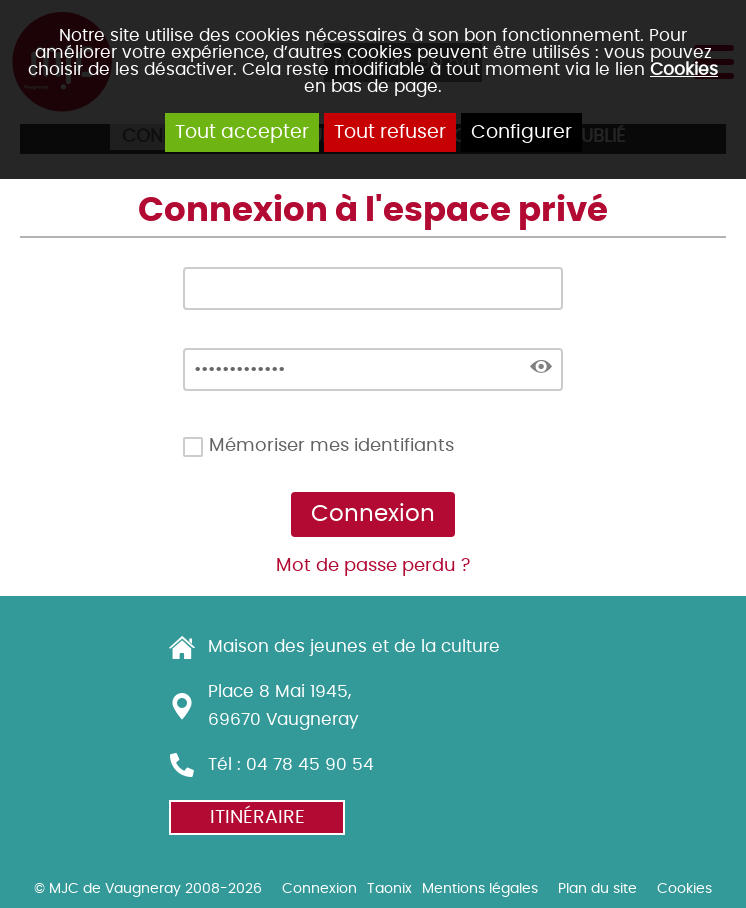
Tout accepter (242, 132)
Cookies (684, 69)
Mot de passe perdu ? (373, 566)
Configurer (521, 132)
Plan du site (597, 888)
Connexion (319, 888)
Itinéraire (257, 817)
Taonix (389, 888)
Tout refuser (390, 132)
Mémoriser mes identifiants (331, 446)
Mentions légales (480, 888)
